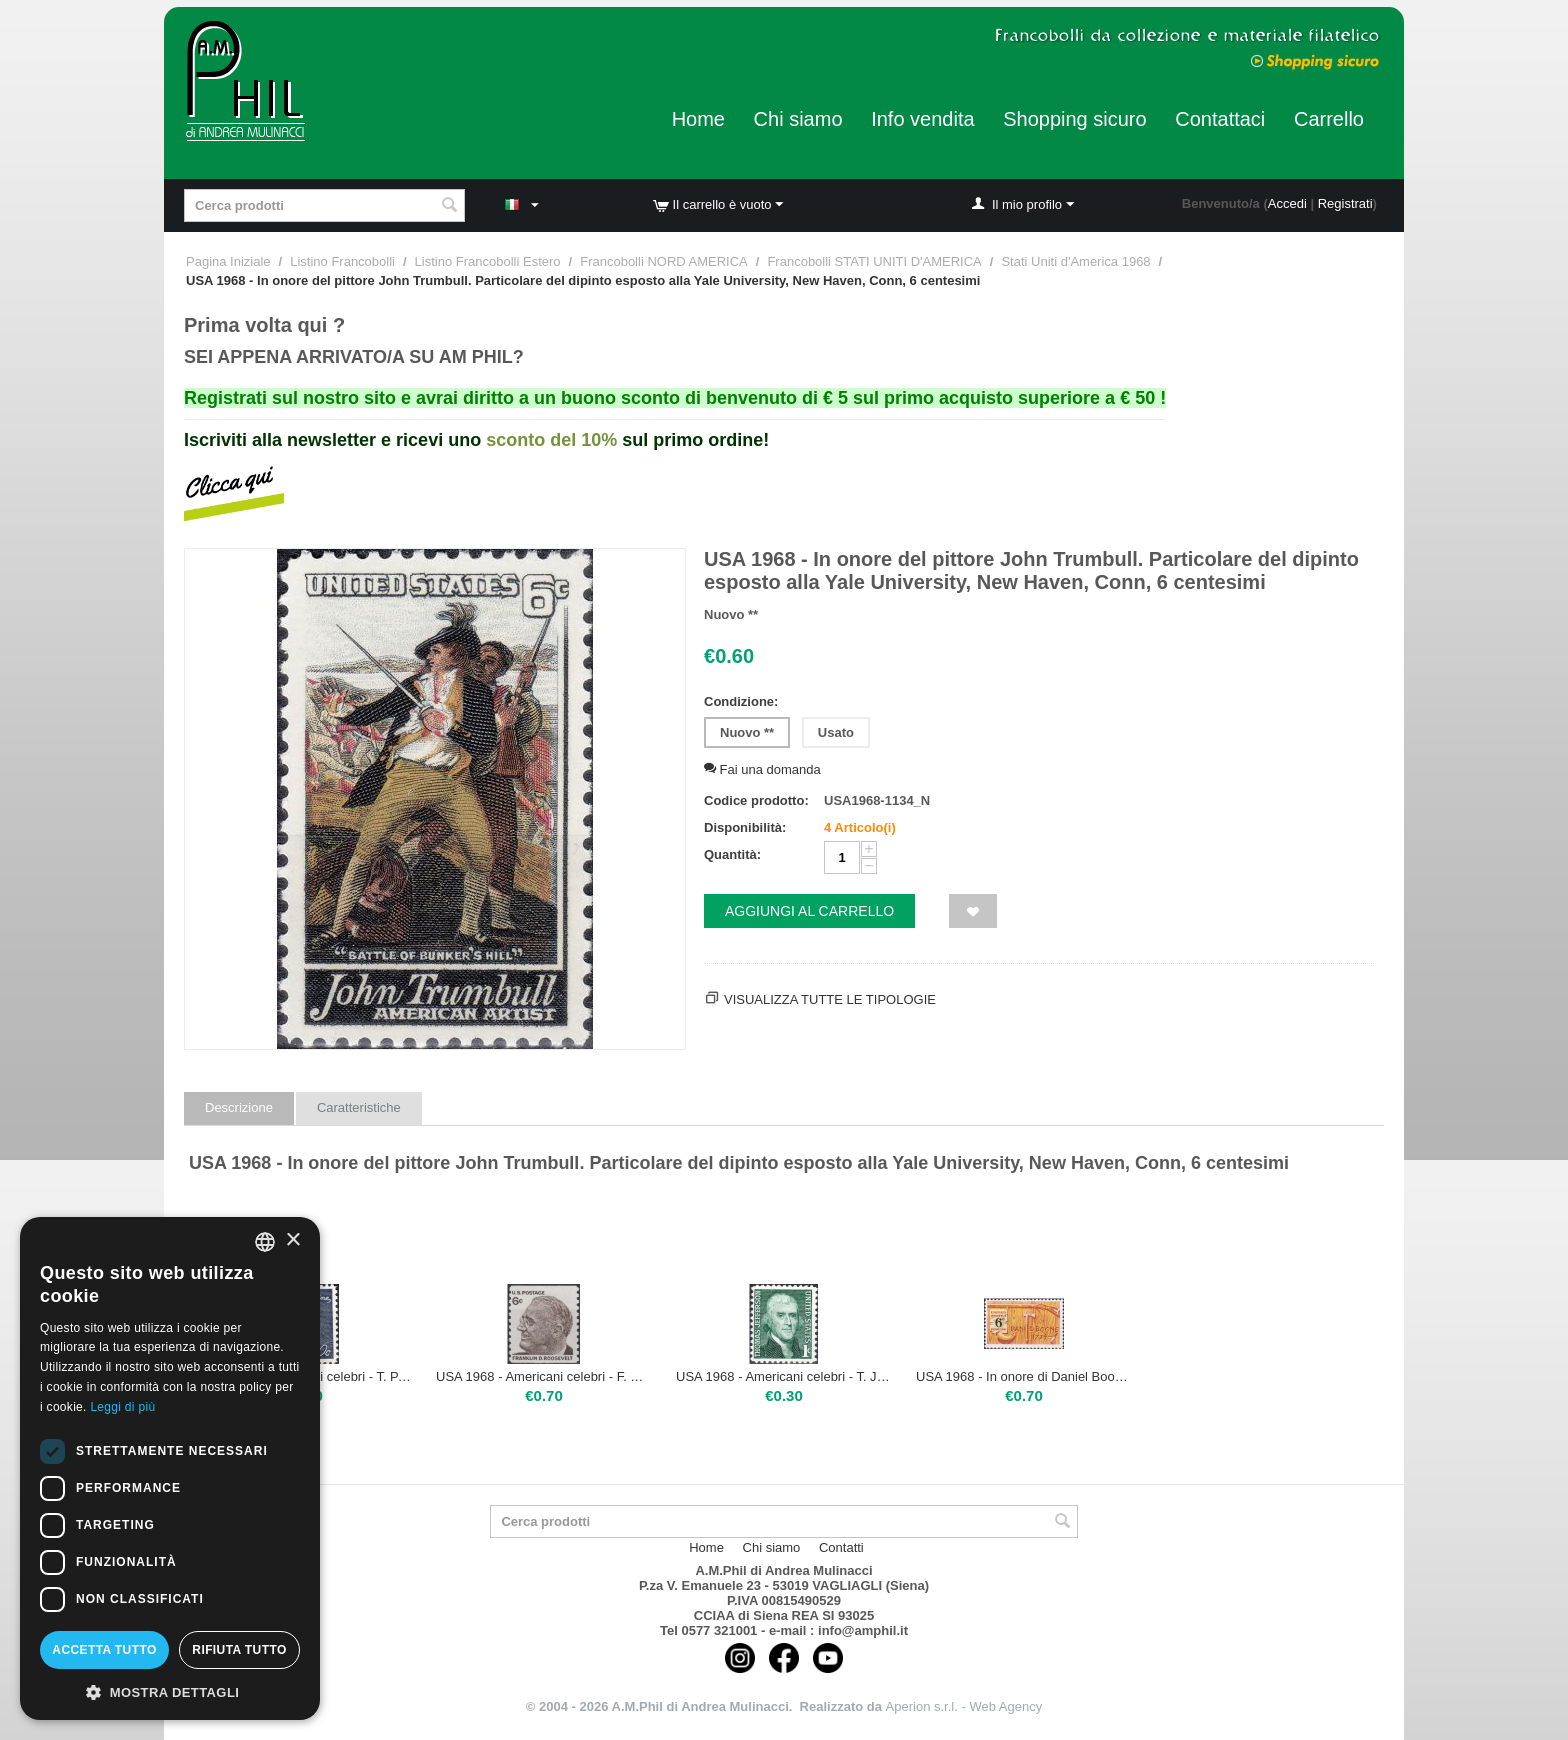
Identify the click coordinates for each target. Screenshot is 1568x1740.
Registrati (1345, 203)
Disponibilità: (745, 827)
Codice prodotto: (756, 800)
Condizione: (741, 701)
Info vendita (922, 119)
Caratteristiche (359, 1107)
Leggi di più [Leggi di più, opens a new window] (122, 1407)
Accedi (1287, 203)
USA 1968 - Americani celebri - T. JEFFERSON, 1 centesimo (784, 1376)
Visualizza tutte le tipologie (830, 999)
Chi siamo (798, 119)
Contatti (841, 1547)
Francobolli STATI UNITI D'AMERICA (874, 261)
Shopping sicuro (1074, 119)
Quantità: (732, 854)
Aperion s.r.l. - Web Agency (964, 1706)
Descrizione (239, 1107)
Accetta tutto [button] (104, 1650)
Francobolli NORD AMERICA (664, 261)
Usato (836, 732)
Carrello (1329, 119)
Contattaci (1220, 119)
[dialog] (170, 1468)
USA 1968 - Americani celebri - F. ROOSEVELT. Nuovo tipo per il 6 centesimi (544, 1376)
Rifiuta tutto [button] (239, 1650)
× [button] (292, 1240)
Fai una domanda (762, 769)
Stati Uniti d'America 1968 (1075, 261)
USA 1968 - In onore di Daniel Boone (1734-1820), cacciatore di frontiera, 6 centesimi (1024, 1376)
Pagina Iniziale (228, 261)
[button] (170, 1691)
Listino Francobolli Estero (488, 261)
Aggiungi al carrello (809, 911)
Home (698, 119)
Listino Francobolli (342, 261)
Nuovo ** (747, 732)
